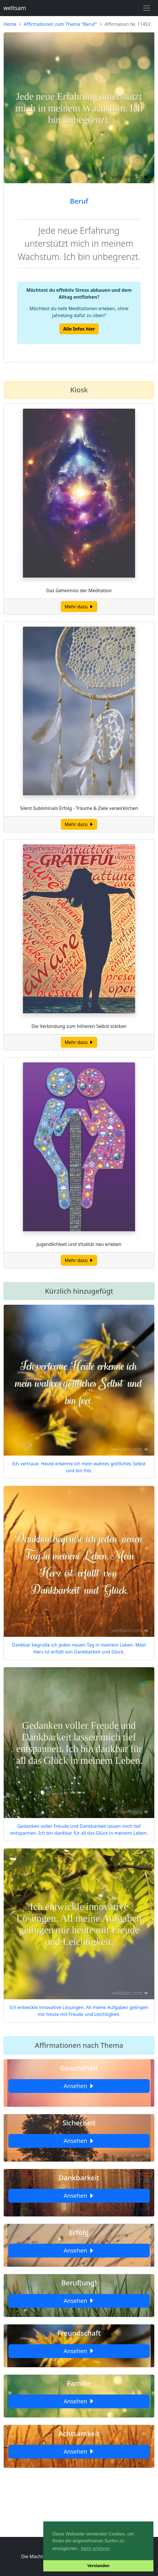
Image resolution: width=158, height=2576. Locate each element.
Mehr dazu (79, 606)
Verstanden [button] (98, 2565)
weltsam (14, 8)
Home (10, 24)
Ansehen (79, 2086)
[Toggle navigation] (147, 8)
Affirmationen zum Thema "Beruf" (60, 24)
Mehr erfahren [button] (95, 2548)
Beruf (79, 201)
